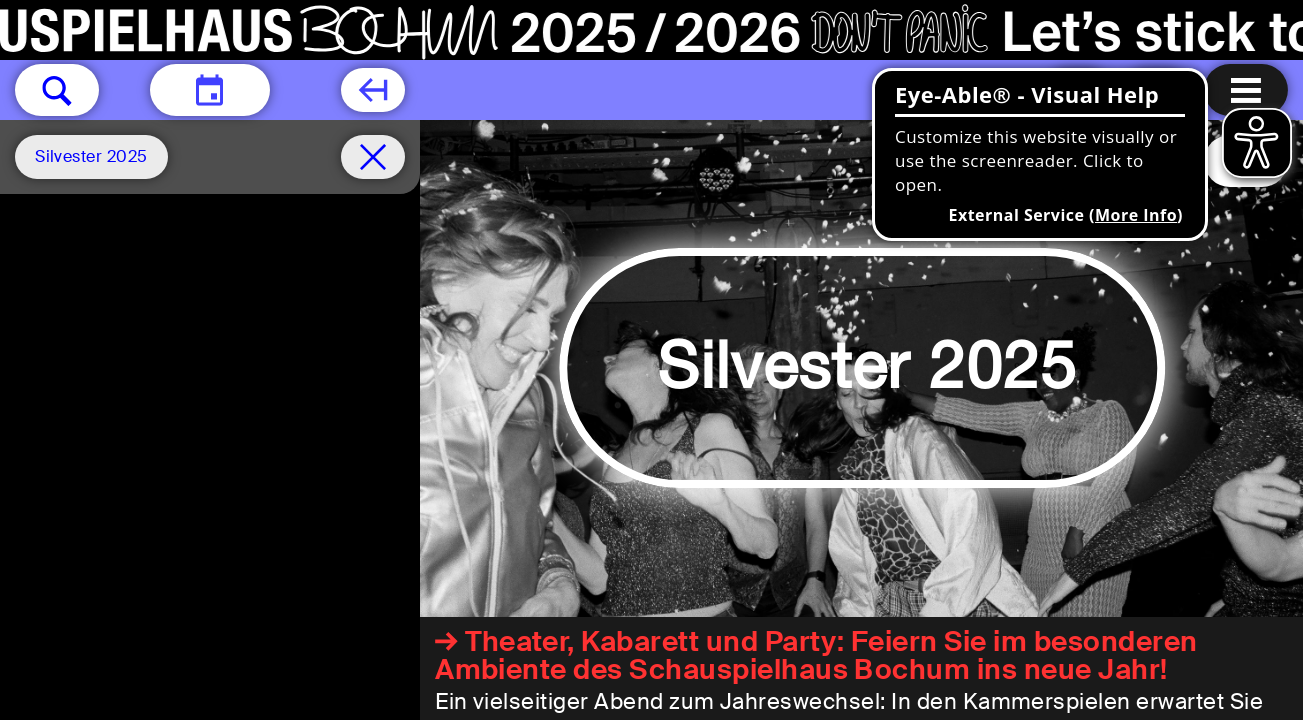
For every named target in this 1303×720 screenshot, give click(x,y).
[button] (57, 90)
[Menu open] (1246, 90)
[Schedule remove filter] (373, 157)
